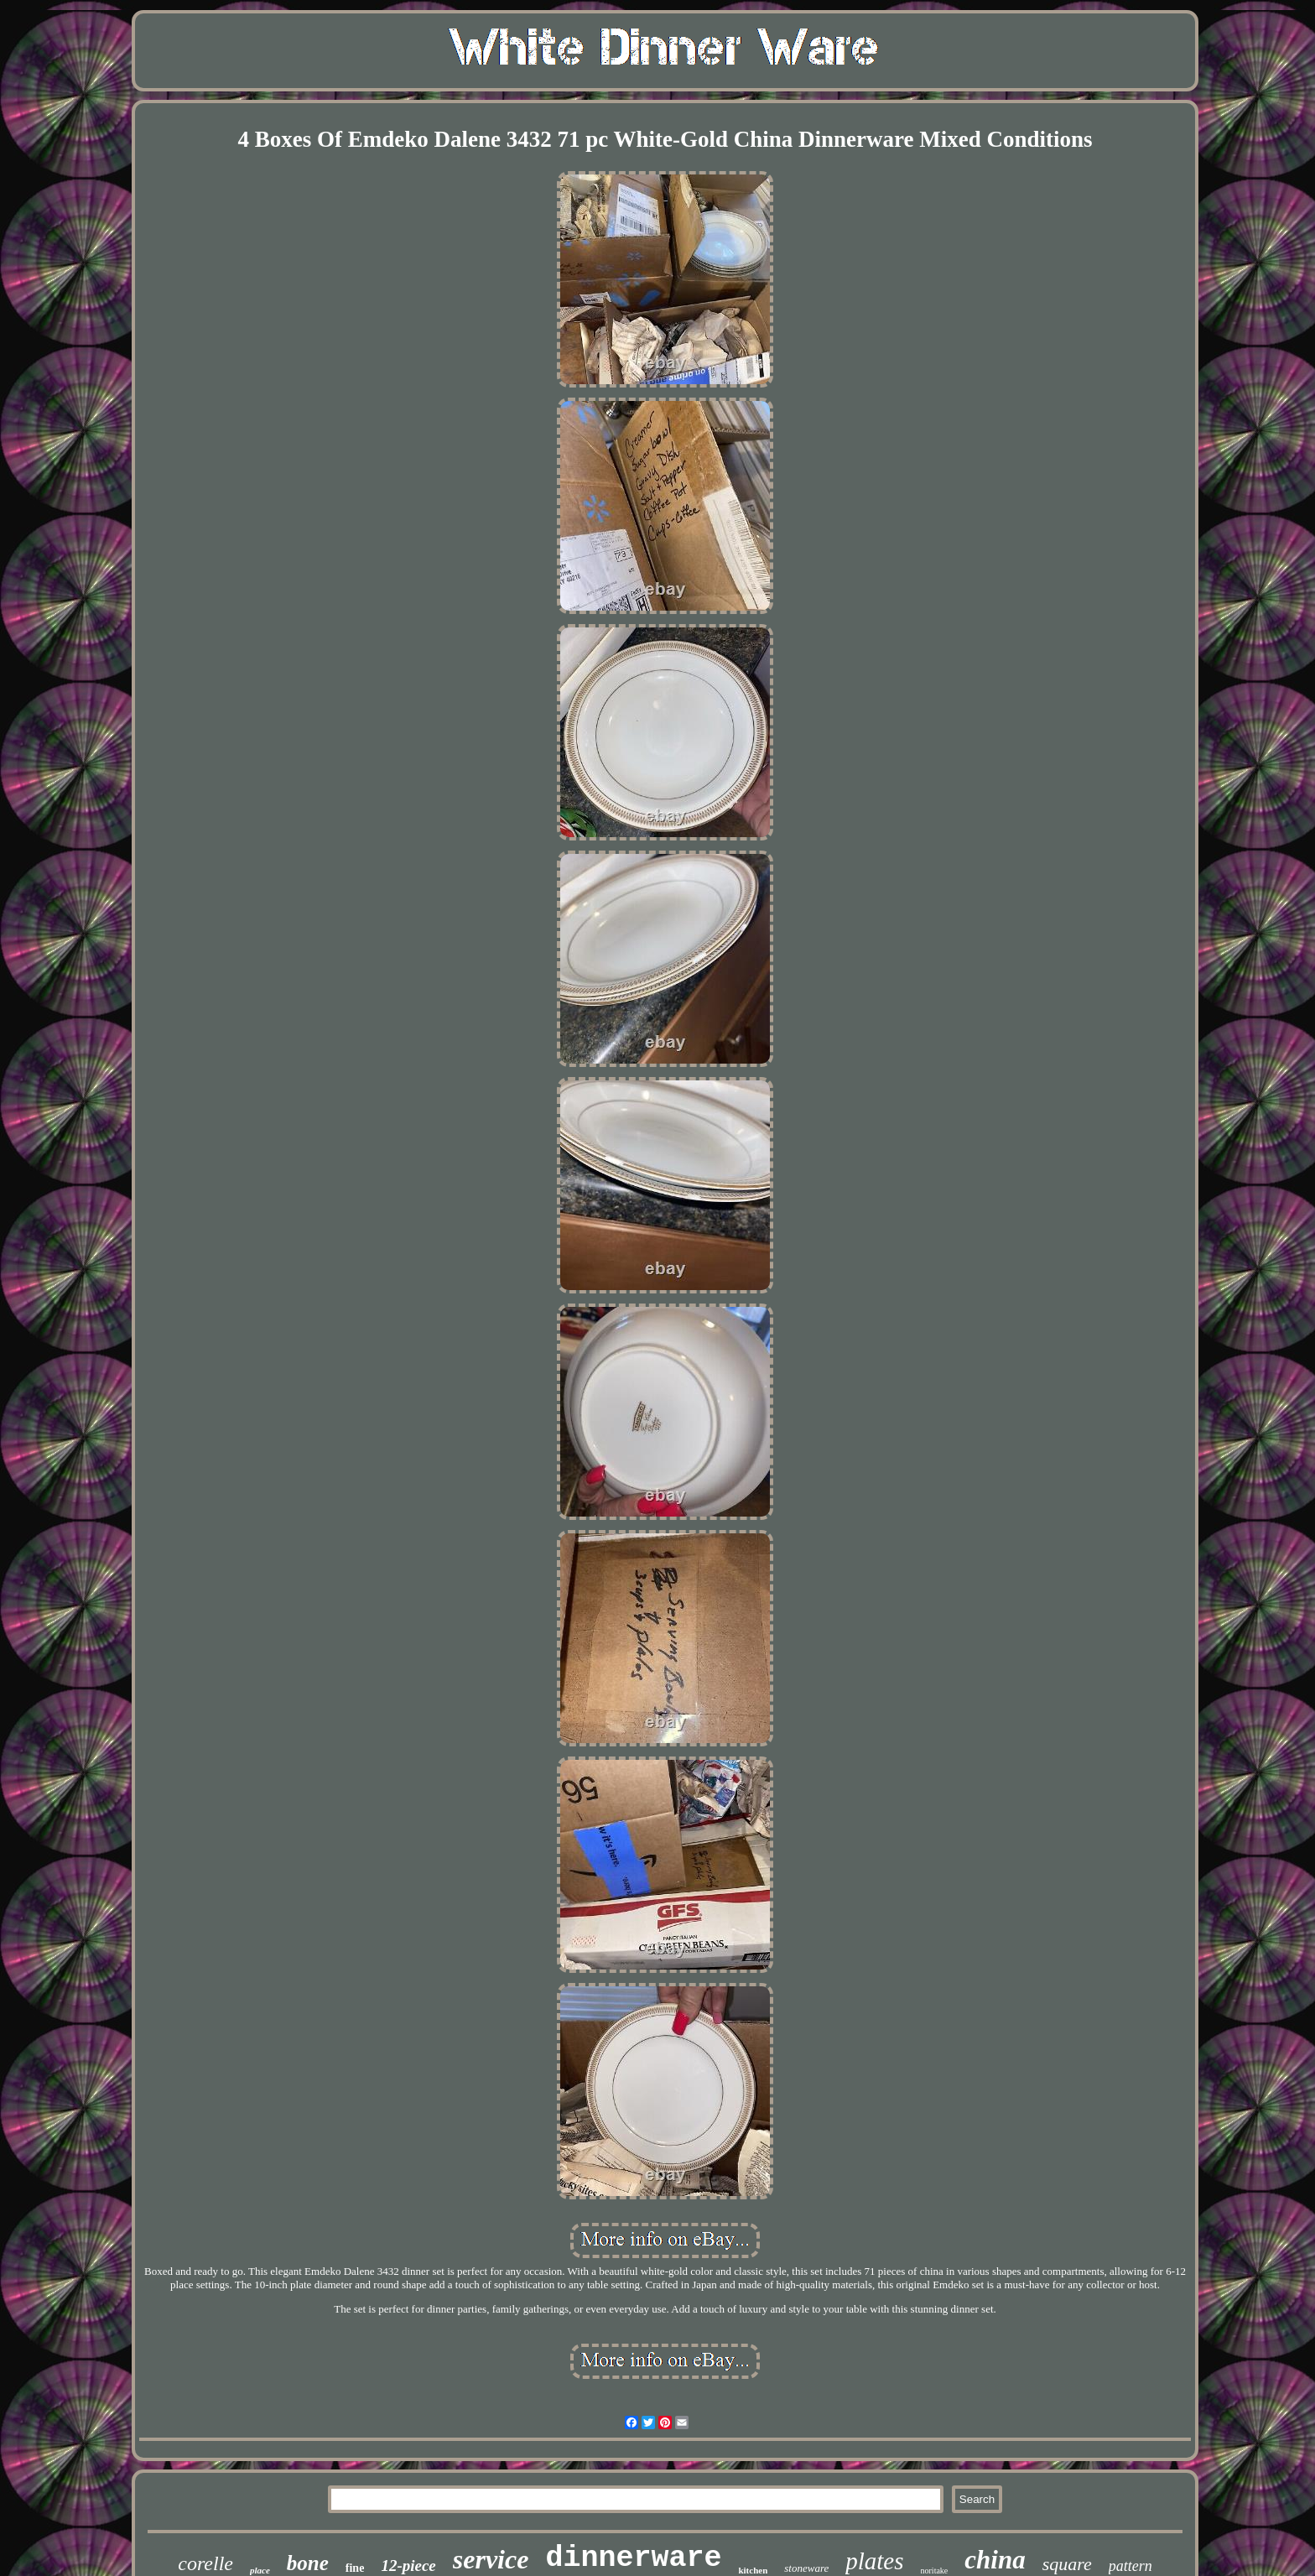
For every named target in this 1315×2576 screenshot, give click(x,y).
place (260, 2570)
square (1067, 2563)
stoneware (806, 2568)
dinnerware (633, 2558)
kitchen (752, 2570)
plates (874, 2560)
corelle (205, 2563)
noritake (935, 2570)
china (994, 2559)
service (491, 2559)
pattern (1130, 2566)
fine (355, 2568)
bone (308, 2563)
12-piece (408, 2565)
